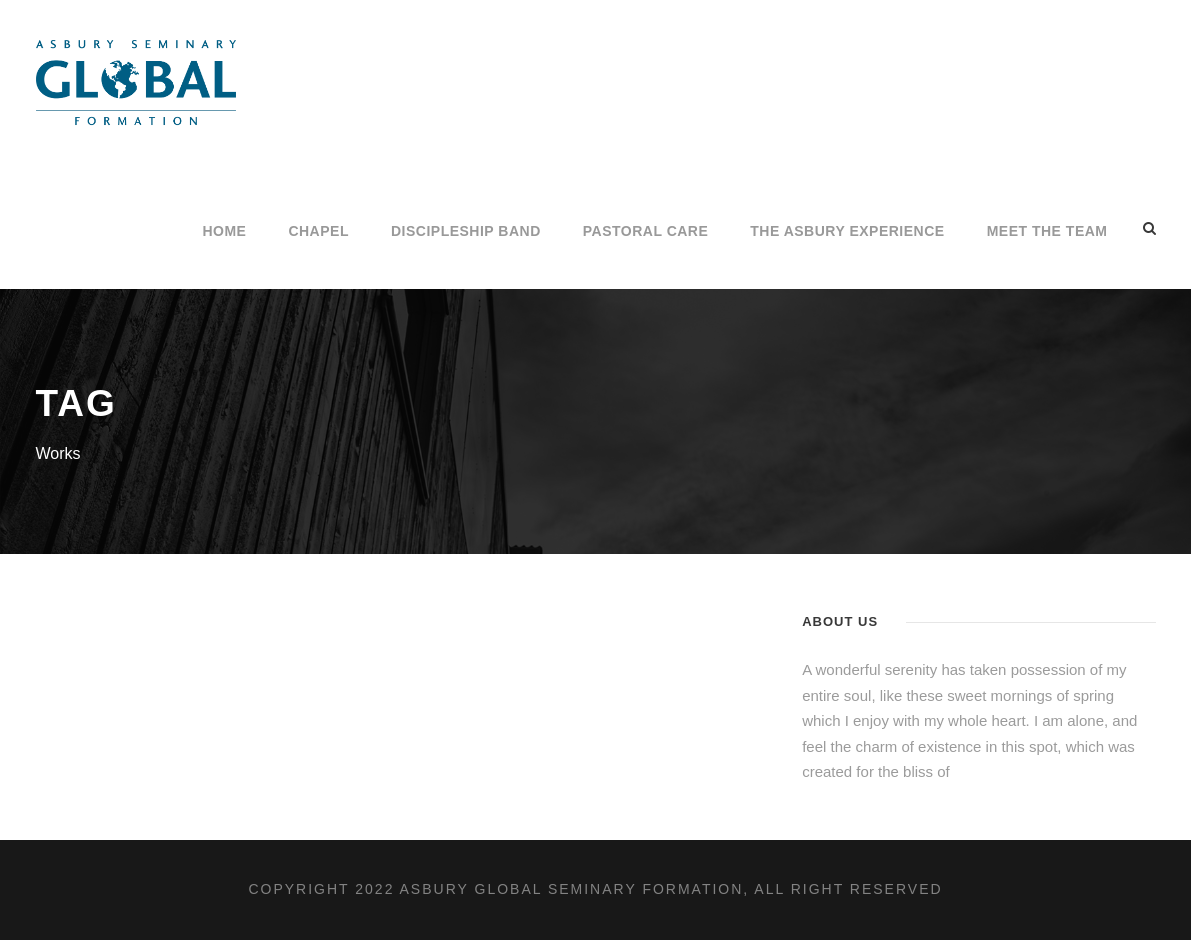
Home (224, 231)
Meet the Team (1047, 231)
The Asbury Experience (847, 231)
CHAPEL (318, 231)
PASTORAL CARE (646, 231)
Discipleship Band (466, 231)
